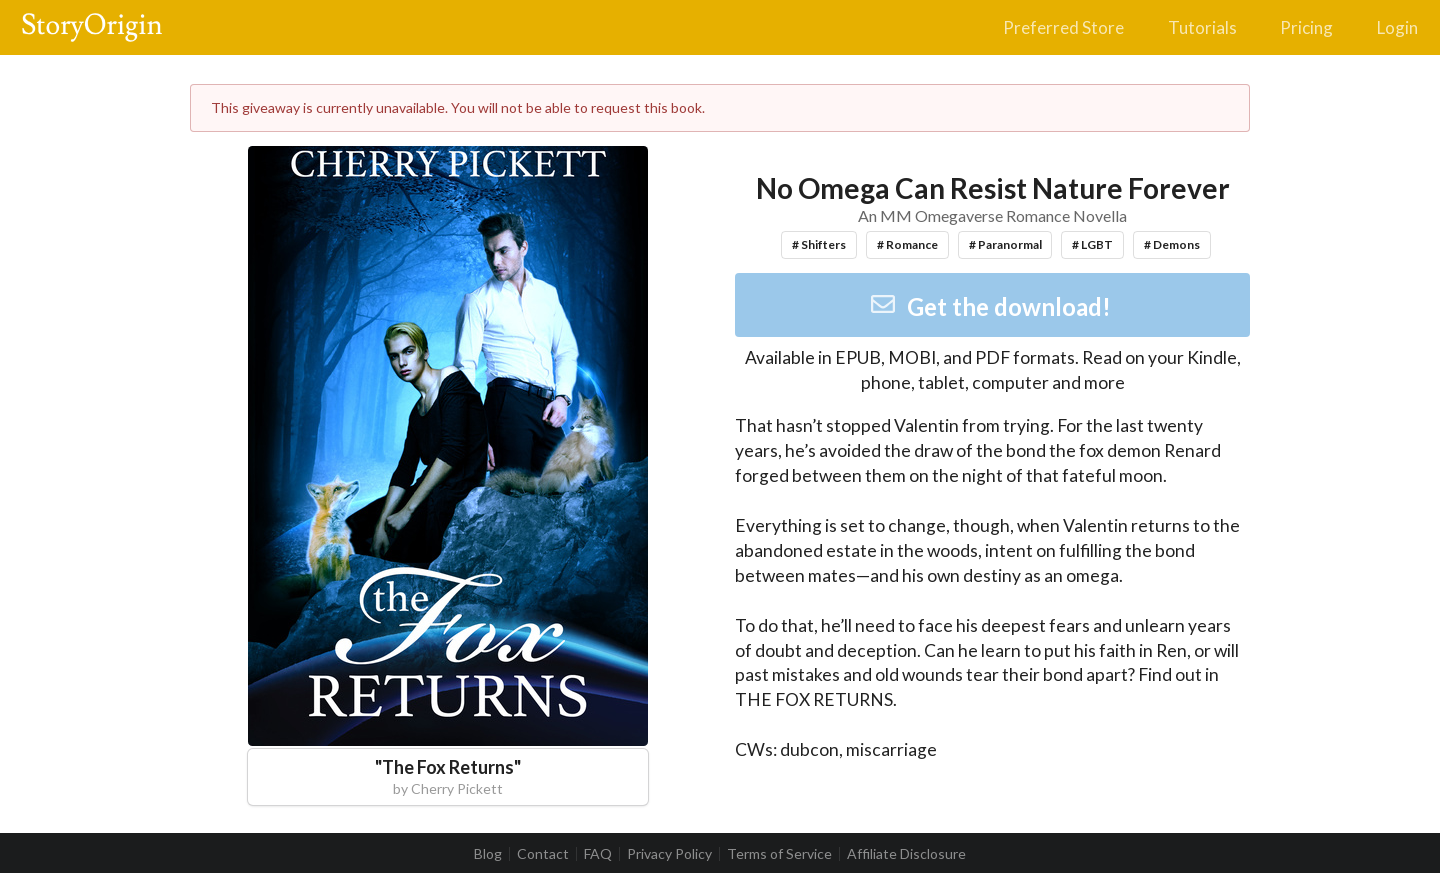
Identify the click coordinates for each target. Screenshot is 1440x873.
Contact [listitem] (543, 854)
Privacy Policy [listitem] (669, 854)
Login (1397, 27)
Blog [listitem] (488, 854)
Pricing (1306, 27)
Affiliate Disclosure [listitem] (906, 854)
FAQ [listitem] (598, 854)
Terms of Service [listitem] (779, 854)
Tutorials (1202, 27)
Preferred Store (1063, 27)
